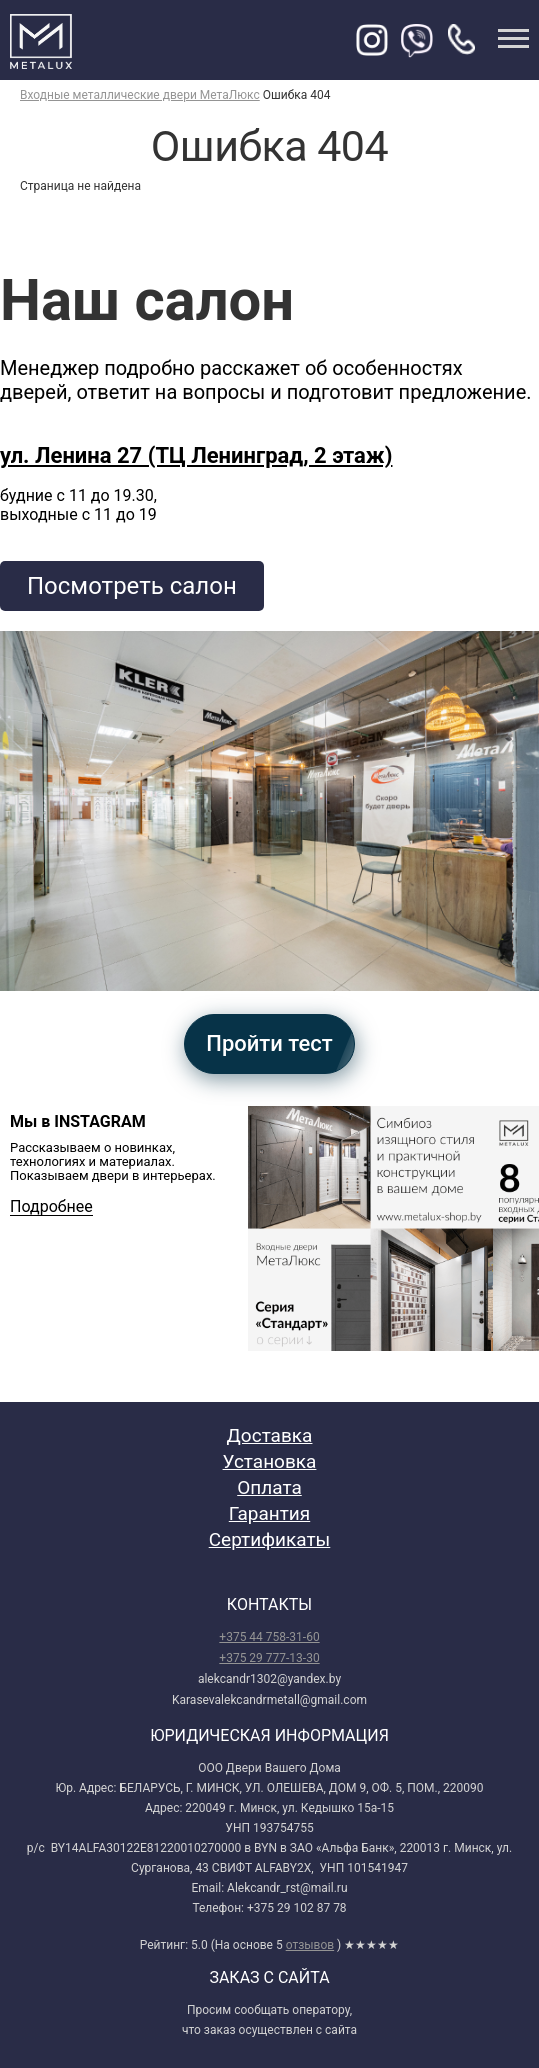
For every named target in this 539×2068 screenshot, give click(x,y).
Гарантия (269, 1513)
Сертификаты (270, 1539)
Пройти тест (269, 1043)
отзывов (310, 1945)
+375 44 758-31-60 (269, 1637)
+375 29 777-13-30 (269, 1658)
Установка (270, 1461)
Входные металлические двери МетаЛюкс (140, 95)
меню (513, 38)
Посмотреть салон (132, 586)
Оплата (269, 1487)
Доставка (270, 1435)
